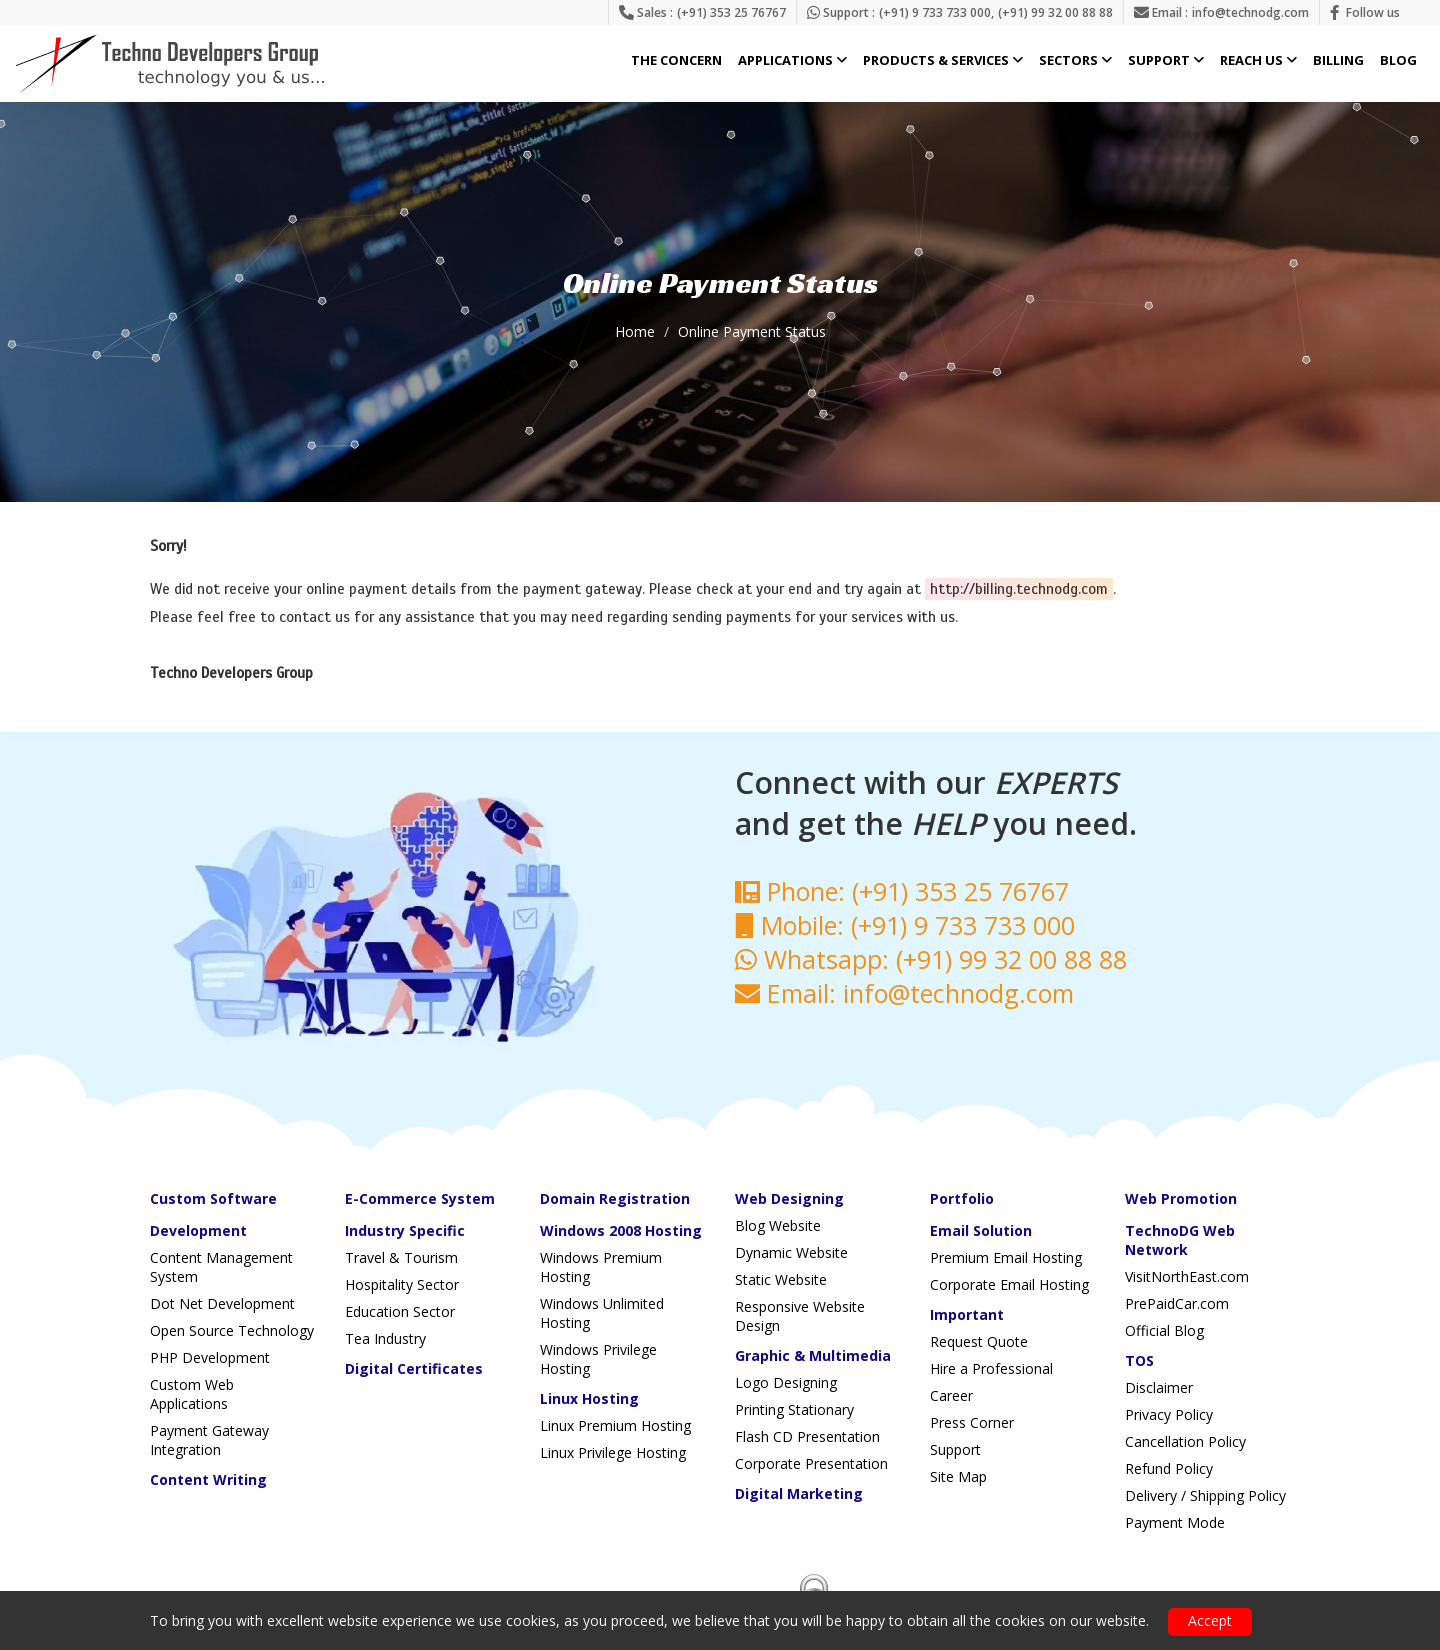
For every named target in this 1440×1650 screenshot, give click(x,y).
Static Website (781, 1279)
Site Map (958, 1476)
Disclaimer (1159, 1387)
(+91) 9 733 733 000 (935, 12)
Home (635, 331)
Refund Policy (1169, 1468)
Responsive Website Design (800, 1316)
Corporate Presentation (811, 1463)
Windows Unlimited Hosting (602, 1313)
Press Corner (972, 1422)
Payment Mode (1175, 1522)
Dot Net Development (222, 1303)
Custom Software (213, 1198)
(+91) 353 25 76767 (731, 12)
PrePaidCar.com (1177, 1303)
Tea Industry (385, 1338)
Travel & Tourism (401, 1257)
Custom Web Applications (192, 1394)
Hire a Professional (991, 1368)
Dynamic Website (791, 1252)
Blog (1398, 61)
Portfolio (962, 1198)
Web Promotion (1181, 1198)
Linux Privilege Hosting (613, 1452)
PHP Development (210, 1357)
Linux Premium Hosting (615, 1425)
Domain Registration (615, 1198)
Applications (792, 61)
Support (1166, 61)
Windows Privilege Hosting (598, 1359)
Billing (1338, 61)
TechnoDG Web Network (1180, 1240)
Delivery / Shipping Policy (1205, 1495)
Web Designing (789, 1198)
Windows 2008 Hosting (621, 1230)
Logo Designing (786, 1382)
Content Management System (221, 1267)
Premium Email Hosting (1006, 1257)
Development (198, 1230)
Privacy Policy (1169, 1414)
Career (951, 1395)
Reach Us (1258, 61)
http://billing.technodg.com (1019, 589)
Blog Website (778, 1225)
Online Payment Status (752, 331)
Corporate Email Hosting (1009, 1284)
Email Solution (981, 1230)
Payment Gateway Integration (209, 1440)
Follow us (1373, 12)
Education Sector (400, 1311)
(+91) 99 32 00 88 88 (1055, 12)
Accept (1210, 1620)
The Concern (676, 61)
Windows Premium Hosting (601, 1267)
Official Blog (1164, 1330)
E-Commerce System (420, 1198)
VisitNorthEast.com (1187, 1276)
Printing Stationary (794, 1409)
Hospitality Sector (402, 1284)
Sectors (1075, 61)
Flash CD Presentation (807, 1436)
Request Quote (979, 1341)
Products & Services (943, 61)
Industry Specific (405, 1230)
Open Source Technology (232, 1330)
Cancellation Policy (1185, 1441)
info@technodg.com (1250, 12)
